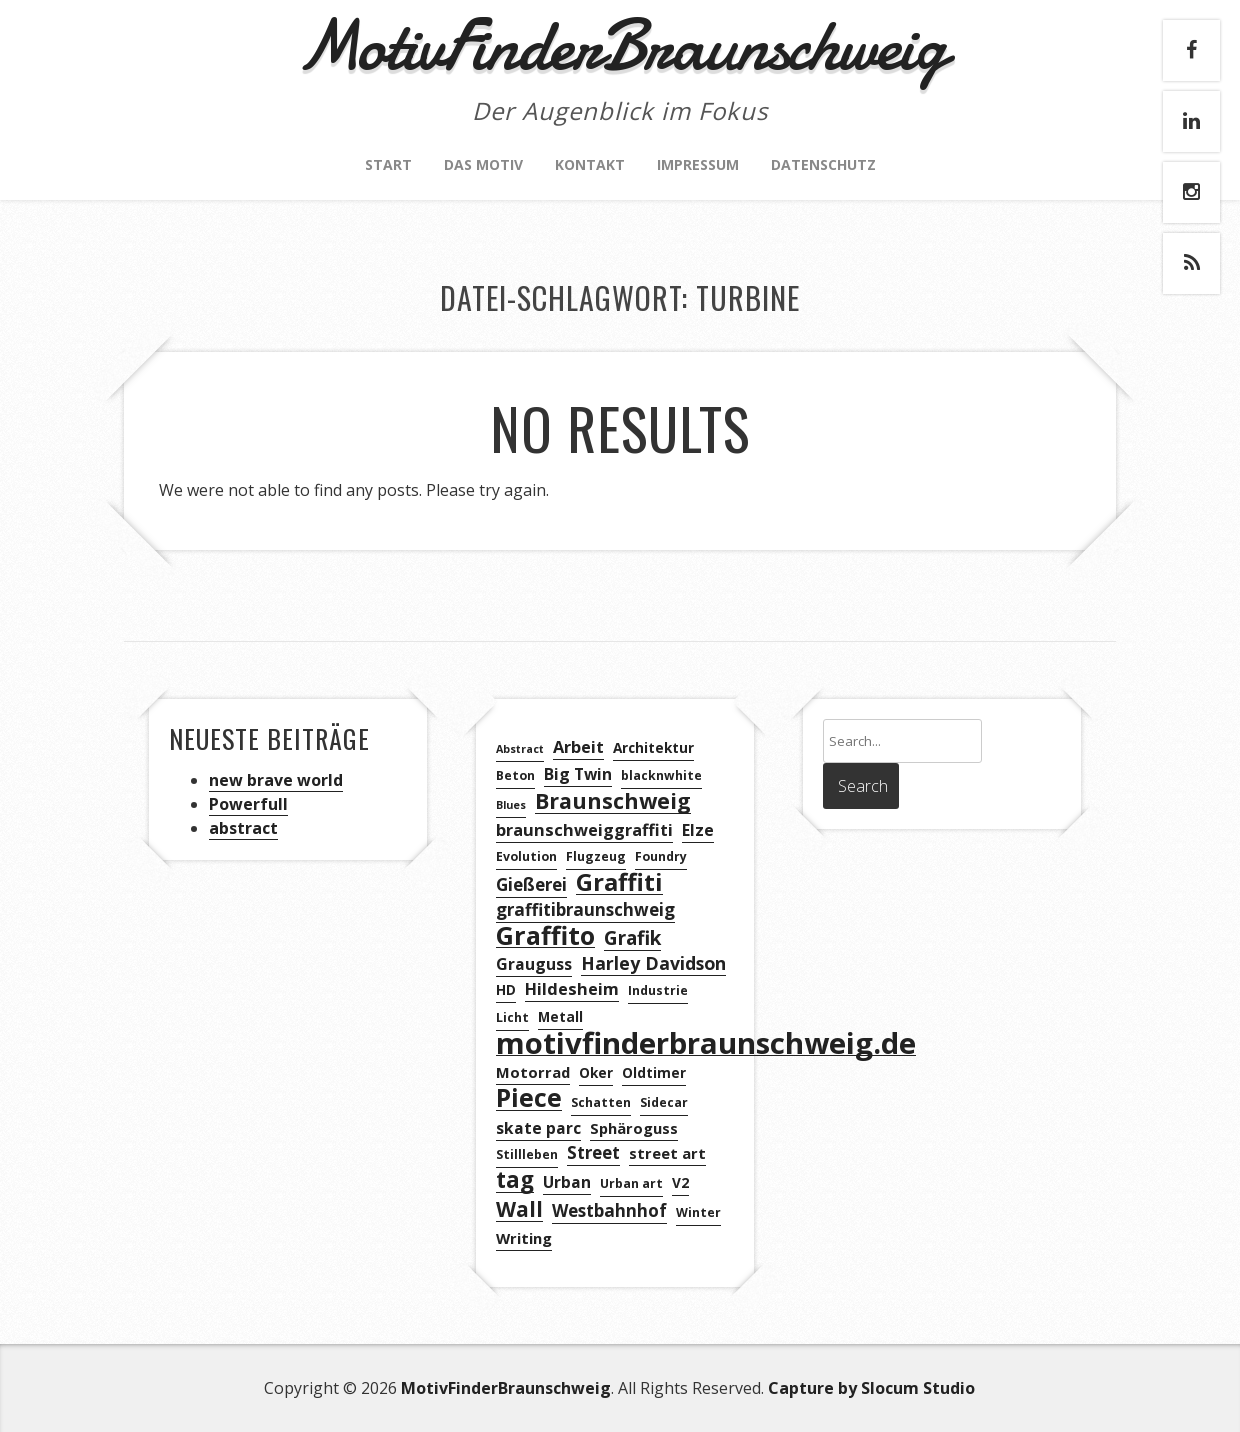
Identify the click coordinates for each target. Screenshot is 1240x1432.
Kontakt (590, 164)
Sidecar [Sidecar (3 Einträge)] (664, 1102)
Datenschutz (823, 164)
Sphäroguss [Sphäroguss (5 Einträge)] (634, 1128)
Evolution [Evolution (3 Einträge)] (526, 856)
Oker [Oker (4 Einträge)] (596, 1072)
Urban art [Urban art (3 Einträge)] (631, 1183)
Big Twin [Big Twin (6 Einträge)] (578, 774)
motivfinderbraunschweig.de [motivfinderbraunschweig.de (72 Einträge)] (706, 1043)
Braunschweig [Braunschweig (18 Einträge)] (613, 801)
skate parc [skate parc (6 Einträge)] (538, 1128)
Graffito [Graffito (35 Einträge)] (545, 935)
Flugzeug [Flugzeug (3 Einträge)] (596, 856)
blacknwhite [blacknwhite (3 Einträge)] (661, 775)
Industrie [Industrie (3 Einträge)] (658, 990)
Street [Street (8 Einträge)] (593, 1152)
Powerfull (248, 804)
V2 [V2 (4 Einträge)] (680, 1182)
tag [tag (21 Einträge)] (515, 1180)
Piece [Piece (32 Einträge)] (529, 1098)
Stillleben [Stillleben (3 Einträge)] (527, 1154)
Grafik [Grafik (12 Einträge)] (632, 938)
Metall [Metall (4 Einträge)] (560, 1016)
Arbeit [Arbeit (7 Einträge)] (578, 747)
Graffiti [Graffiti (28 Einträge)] (619, 882)
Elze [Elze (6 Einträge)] (698, 830)
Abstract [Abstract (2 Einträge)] (520, 749)
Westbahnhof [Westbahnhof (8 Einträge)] (609, 1210)
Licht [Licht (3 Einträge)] (512, 1017)
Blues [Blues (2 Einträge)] (511, 805)
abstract (243, 828)
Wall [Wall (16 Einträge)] (519, 1209)
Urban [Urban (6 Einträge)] (567, 1182)
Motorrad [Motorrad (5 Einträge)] (533, 1072)
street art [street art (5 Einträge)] (667, 1153)
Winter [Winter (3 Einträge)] (698, 1212)
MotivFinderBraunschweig (506, 1388)
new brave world (276, 780)
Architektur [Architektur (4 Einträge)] (653, 747)
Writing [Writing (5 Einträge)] (524, 1238)
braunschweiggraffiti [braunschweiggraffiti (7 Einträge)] (584, 830)
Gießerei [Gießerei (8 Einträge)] (531, 884)
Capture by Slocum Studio (871, 1388)
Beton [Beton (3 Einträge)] (515, 775)
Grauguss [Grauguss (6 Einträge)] (534, 964)
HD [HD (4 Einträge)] (506, 989)
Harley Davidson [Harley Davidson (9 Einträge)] (653, 963)
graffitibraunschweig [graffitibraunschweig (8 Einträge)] (585, 909)
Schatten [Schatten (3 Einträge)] (601, 1102)
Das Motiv (483, 164)
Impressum (698, 164)
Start (388, 164)
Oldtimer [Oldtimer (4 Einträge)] (654, 1072)
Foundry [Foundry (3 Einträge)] (661, 856)
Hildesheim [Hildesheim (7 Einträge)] (572, 989)
